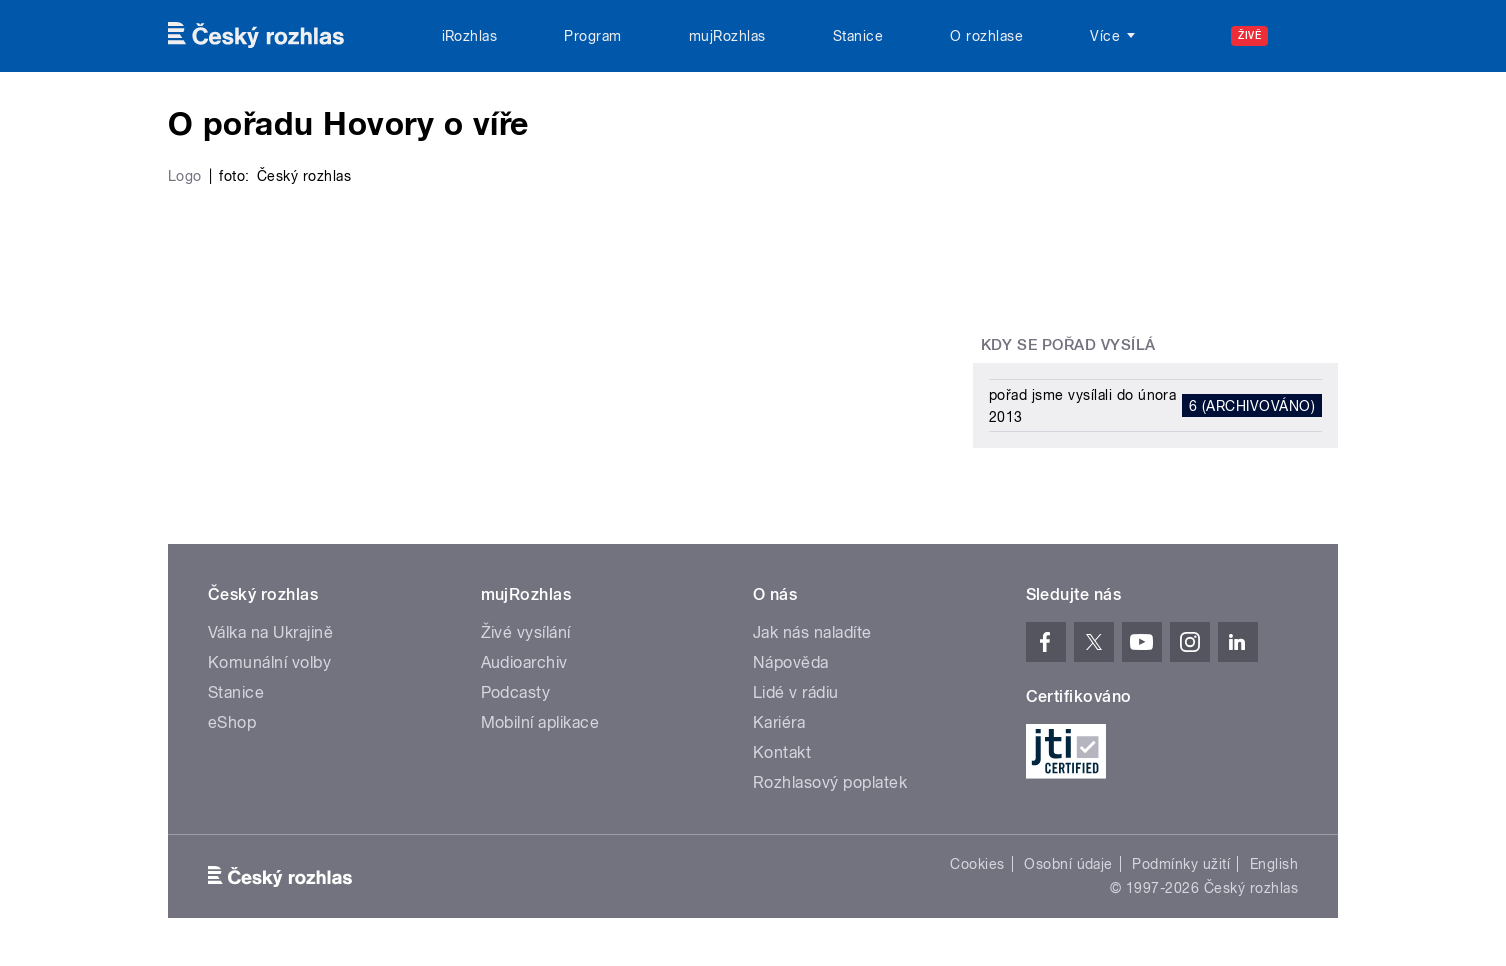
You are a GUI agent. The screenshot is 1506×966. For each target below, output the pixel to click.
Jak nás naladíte (812, 632)
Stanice (858, 36)
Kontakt (782, 752)
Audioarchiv (524, 662)
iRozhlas (470, 36)
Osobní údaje (1068, 864)
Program (592, 36)
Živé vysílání (526, 632)
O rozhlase (986, 36)
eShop (232, 722)
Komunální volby (269, 662)
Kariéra (779, 722)
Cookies (977, 864)
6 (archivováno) (1252, 406)
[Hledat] (1311, 36)
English (1274, 864)
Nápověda (791, 662)
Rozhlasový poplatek (830, 782)
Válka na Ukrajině (270, 632)
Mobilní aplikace (540, 722)
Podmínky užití (1181, 864)
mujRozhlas (727, 36)
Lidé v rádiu (796, 692)
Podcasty (516, 692)
